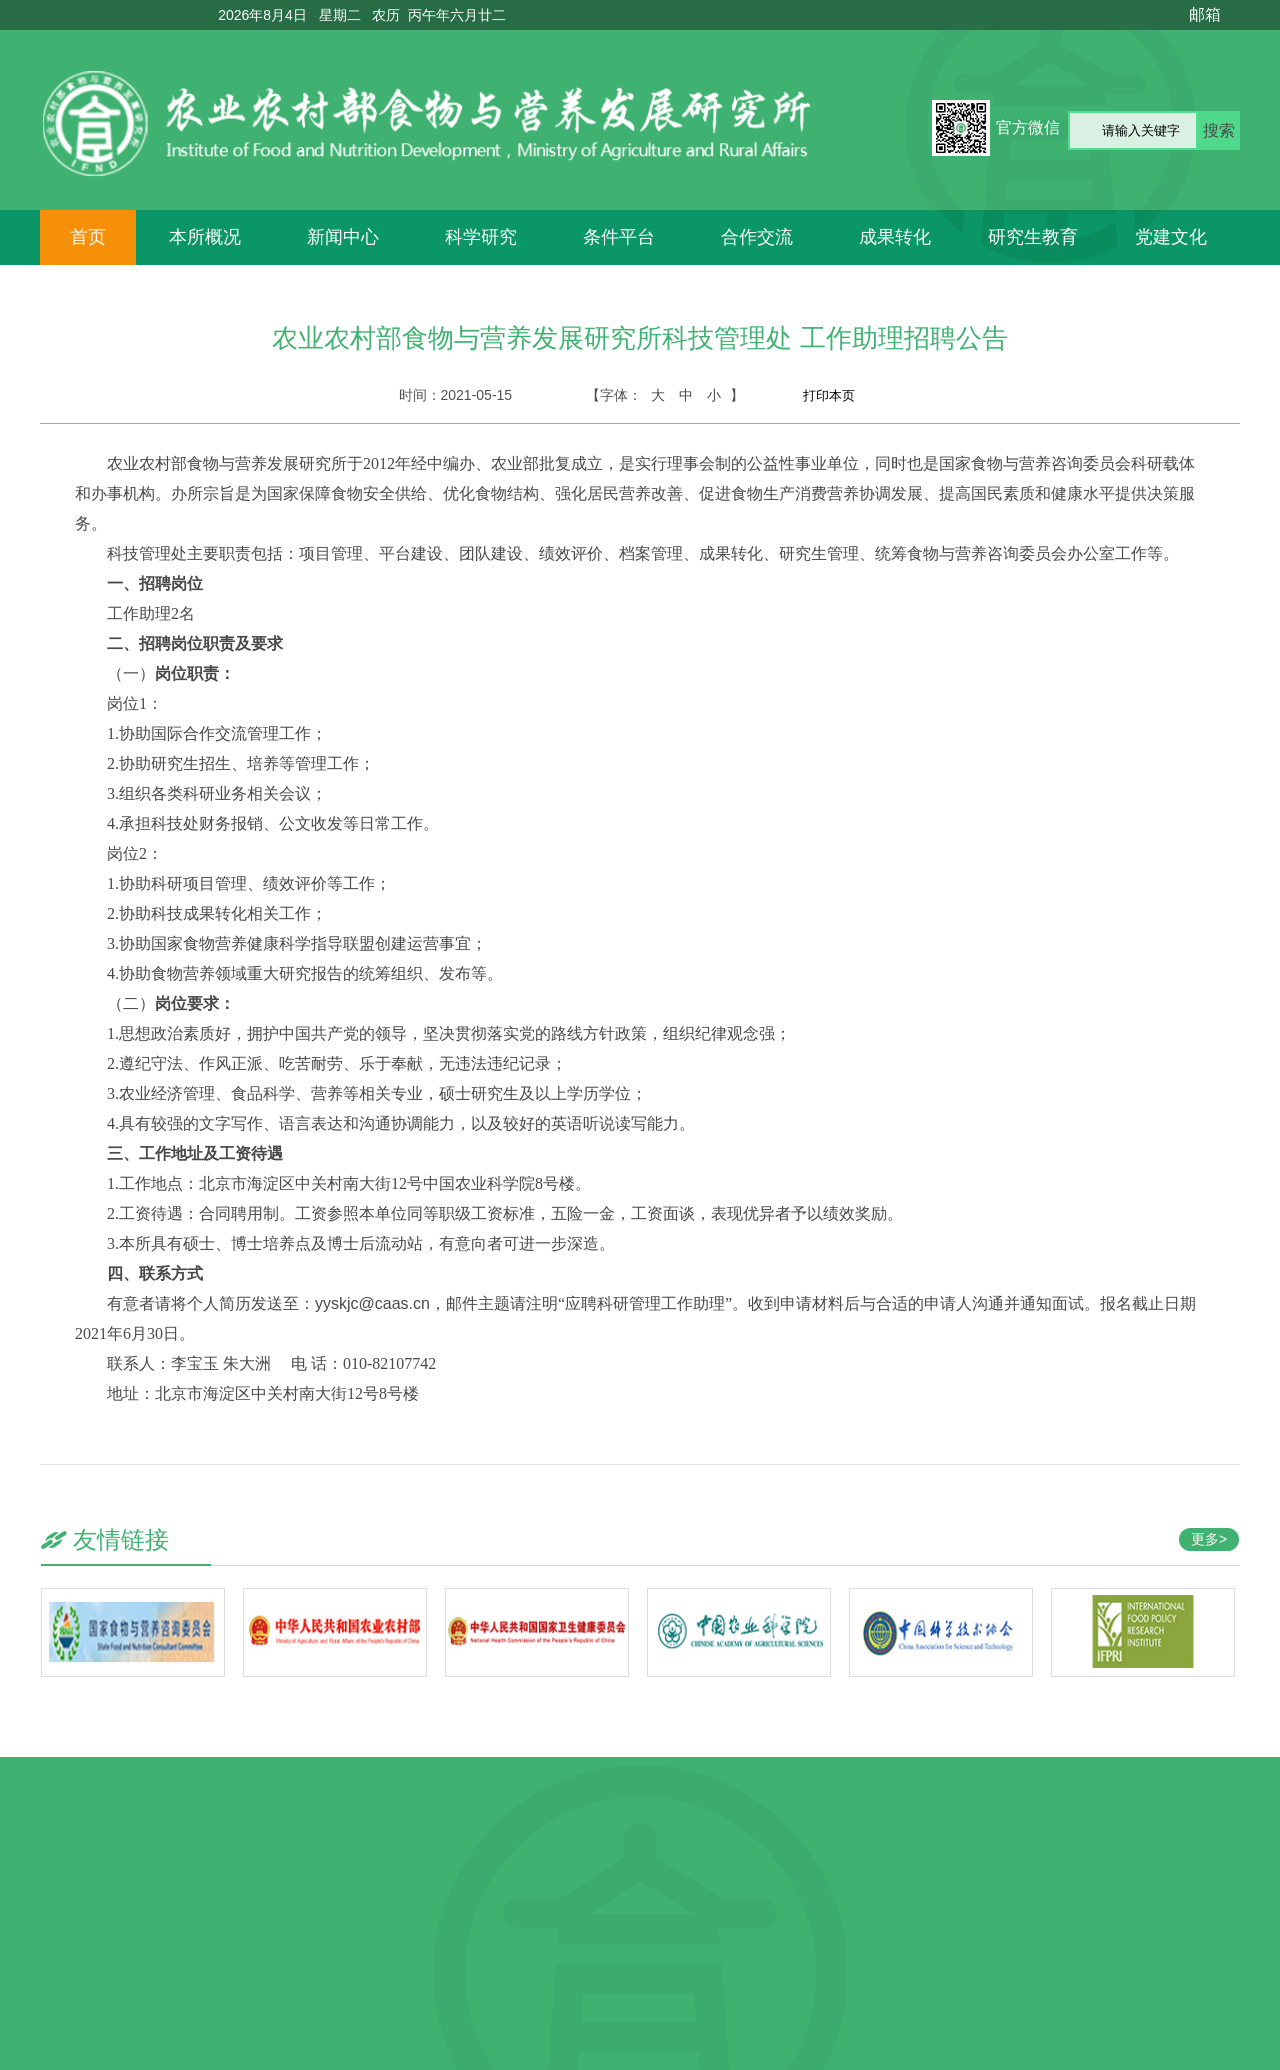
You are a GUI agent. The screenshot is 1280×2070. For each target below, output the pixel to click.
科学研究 (481, 237)
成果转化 (895, 237)
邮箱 (1205, 14)
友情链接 (121, 1539)
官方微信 (1028, 127)
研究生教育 (1033, 237)
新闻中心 (343, 237)
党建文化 (1171, 237)
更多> (1209, 1539)
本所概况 (205, 237)
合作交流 (757, 237)
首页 (88, 237)
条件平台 (619, 237)
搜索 (1219, 130)
